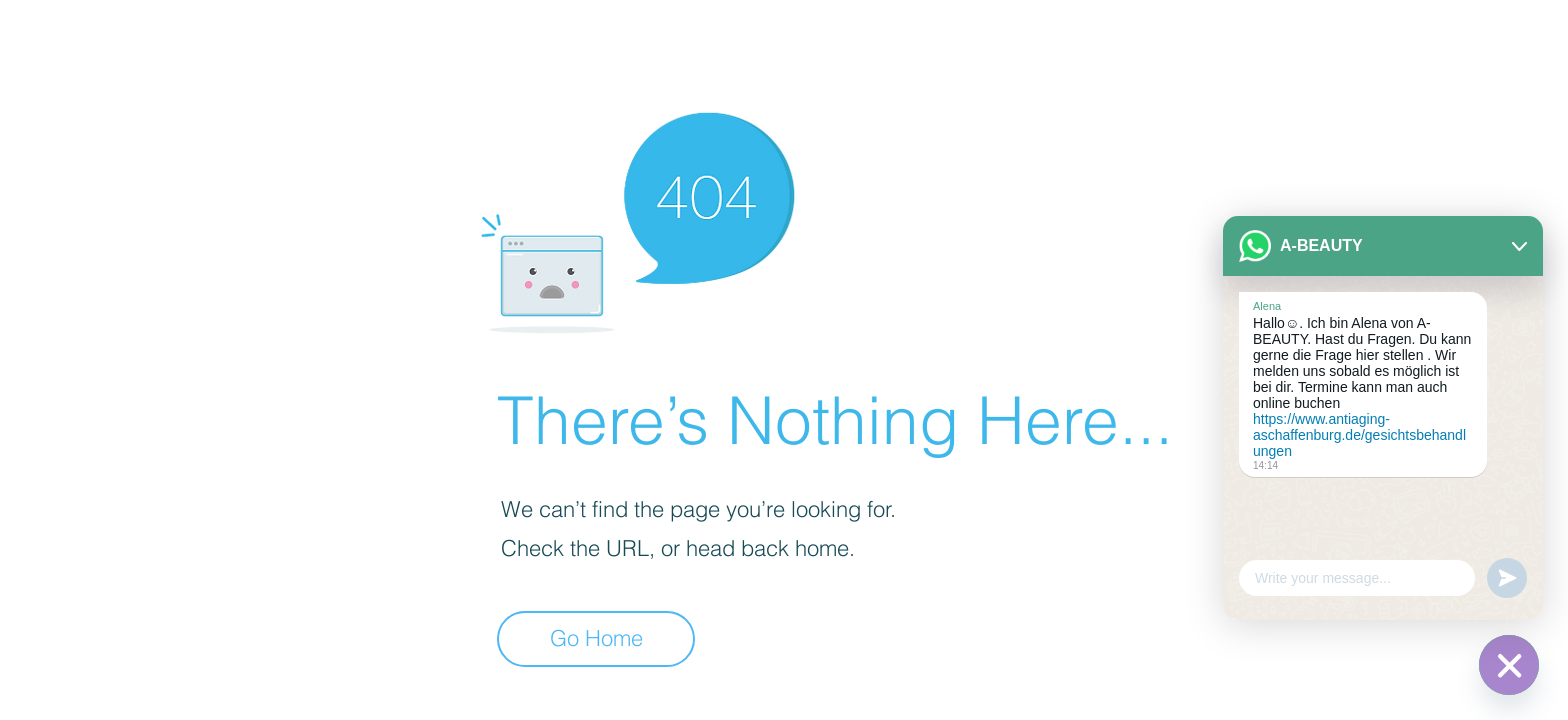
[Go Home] (596, 639)
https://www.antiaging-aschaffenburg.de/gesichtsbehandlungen (1359, 435)
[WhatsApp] (1509, 665)
